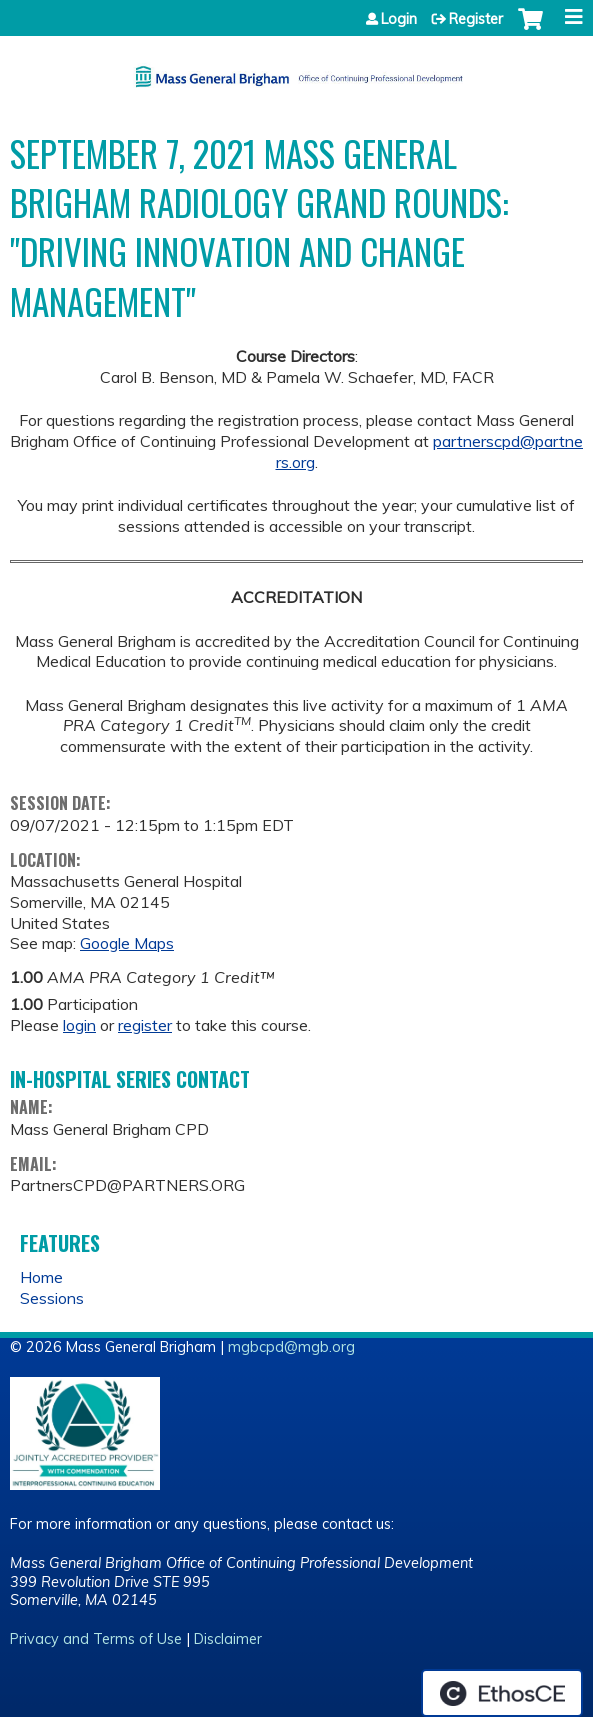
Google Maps (127, 943)
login (79, 1025)
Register (476, 19)
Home (41, 1277)
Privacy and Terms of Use (96, 1639)
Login (399, 19)
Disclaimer (228, 1639)
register (145, 1025)
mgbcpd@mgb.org (291, 1347)
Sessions (52, 1298)
